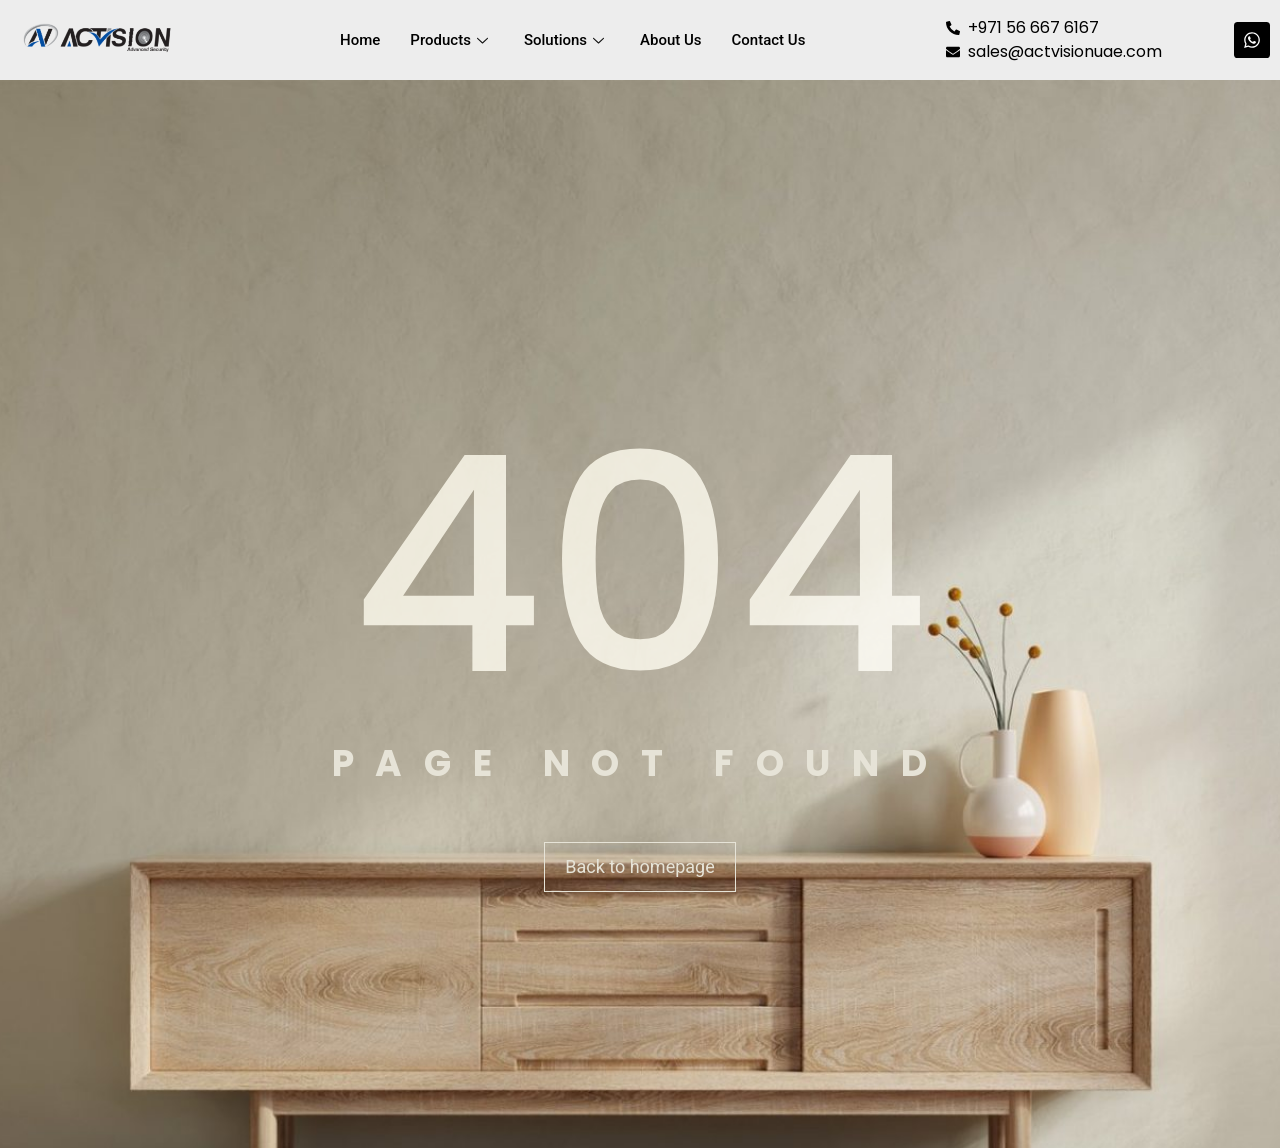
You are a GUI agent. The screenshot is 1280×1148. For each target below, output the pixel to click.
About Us (671, 40)
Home (360, 40)
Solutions (564, 40)
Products (449, 40)
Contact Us (769, 40)
